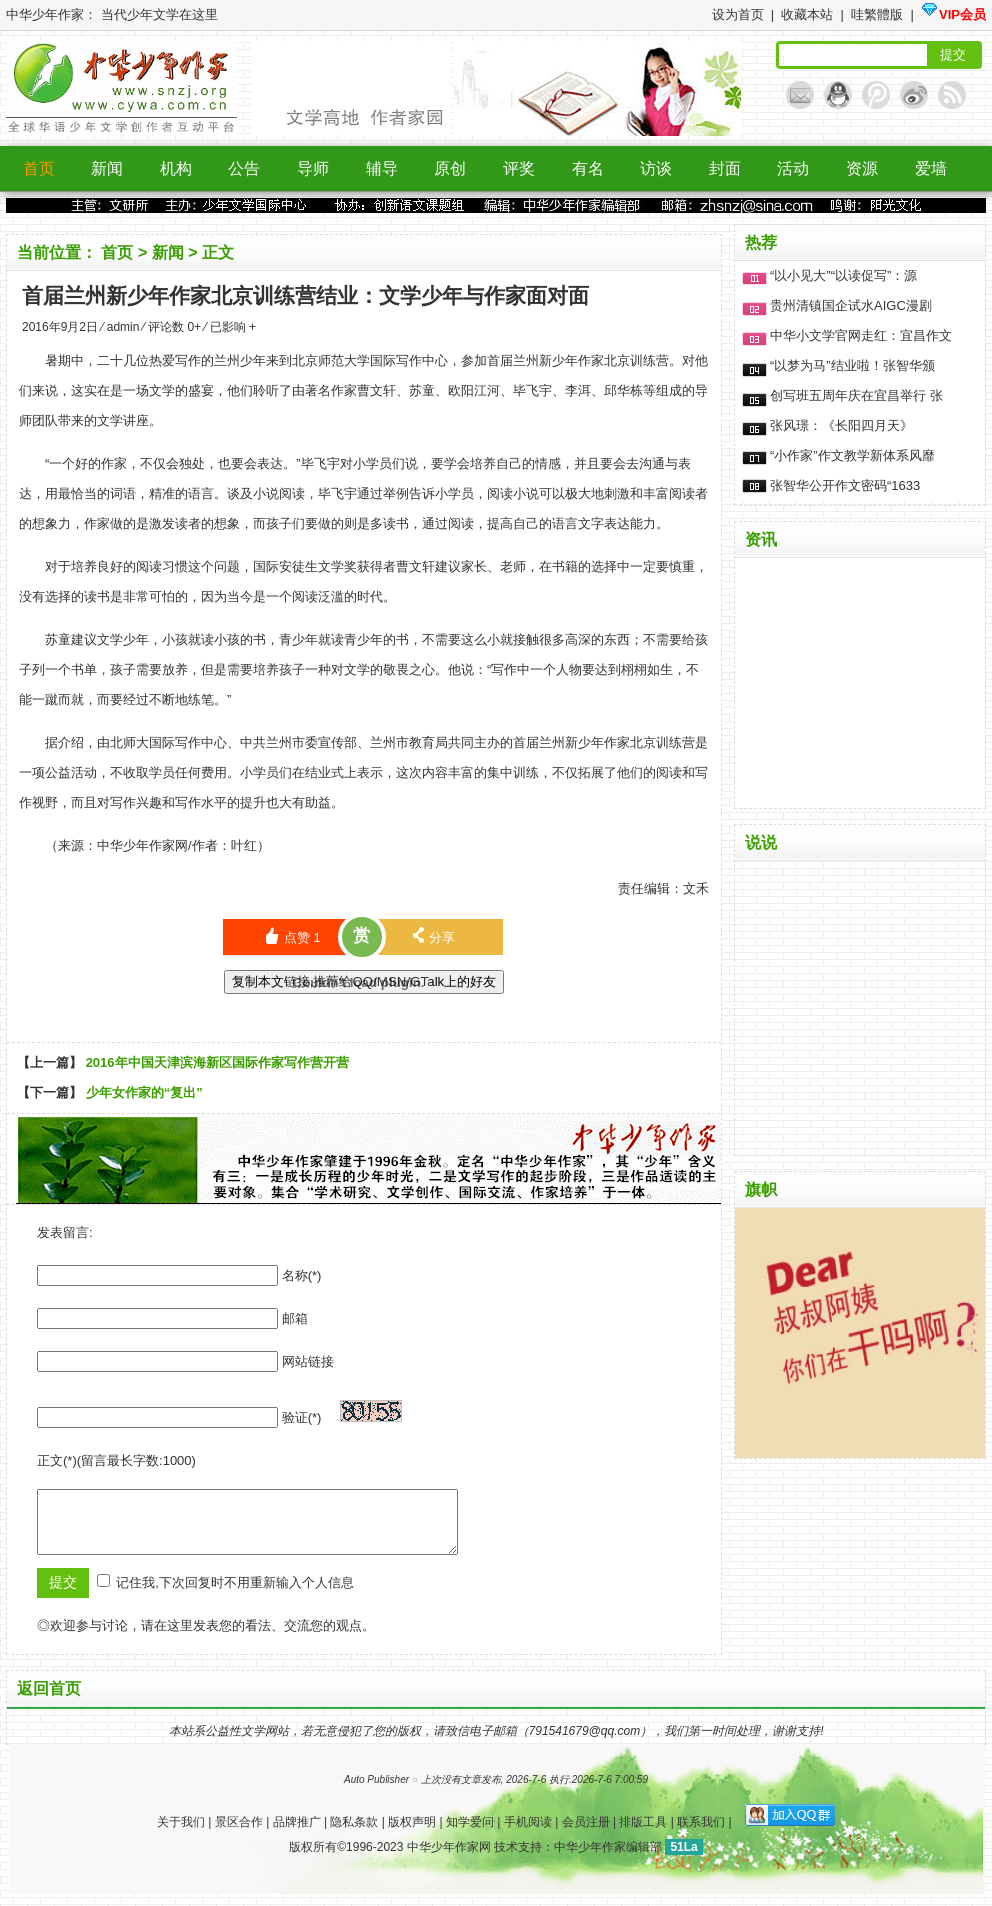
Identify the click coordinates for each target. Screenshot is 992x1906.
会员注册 (586, 1834)
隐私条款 (354, 1834)
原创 (450, 168)
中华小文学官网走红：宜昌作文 (861, 335)
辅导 (382, 168)
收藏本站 (809, 14)
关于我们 (181, 1834)
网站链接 (308, 1361)
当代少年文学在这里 (159, 14)
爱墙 (931, 168)
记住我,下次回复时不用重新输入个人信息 (235, 1594)
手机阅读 (528, 1834)
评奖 (519, 168)
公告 (244, 168)
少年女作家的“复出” (144, 1092)
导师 (313, 168)
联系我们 (701, 1834)
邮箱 (295, 1318)
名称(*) (302, 1275)
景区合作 (239, 1834)
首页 (119, 252)
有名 (588, 168)
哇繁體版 (879, 14)
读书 (396, 523)
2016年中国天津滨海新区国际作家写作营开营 (217, 1062)
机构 (176, 168)
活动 (793, 168)
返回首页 (49, 1700)
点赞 (292, 936)
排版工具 (643, 1834)
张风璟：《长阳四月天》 (841, 425)
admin (125, 327)
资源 (862, 168)
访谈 (656, 168)
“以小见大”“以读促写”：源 (843, 275)
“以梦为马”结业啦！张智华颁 (852, 365)
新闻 (107, 168)
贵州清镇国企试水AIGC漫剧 (851, 305)
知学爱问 (470, 1834)
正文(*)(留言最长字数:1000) (116, 1460)
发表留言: (65, 1232)
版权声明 (412, 1834)
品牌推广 (297, 1834)
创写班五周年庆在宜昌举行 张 (856, 395)
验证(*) (302, 1417)
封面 (725, 168)
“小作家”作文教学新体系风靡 (852, 455)
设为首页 (740, 14)
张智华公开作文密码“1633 (845, 485)
